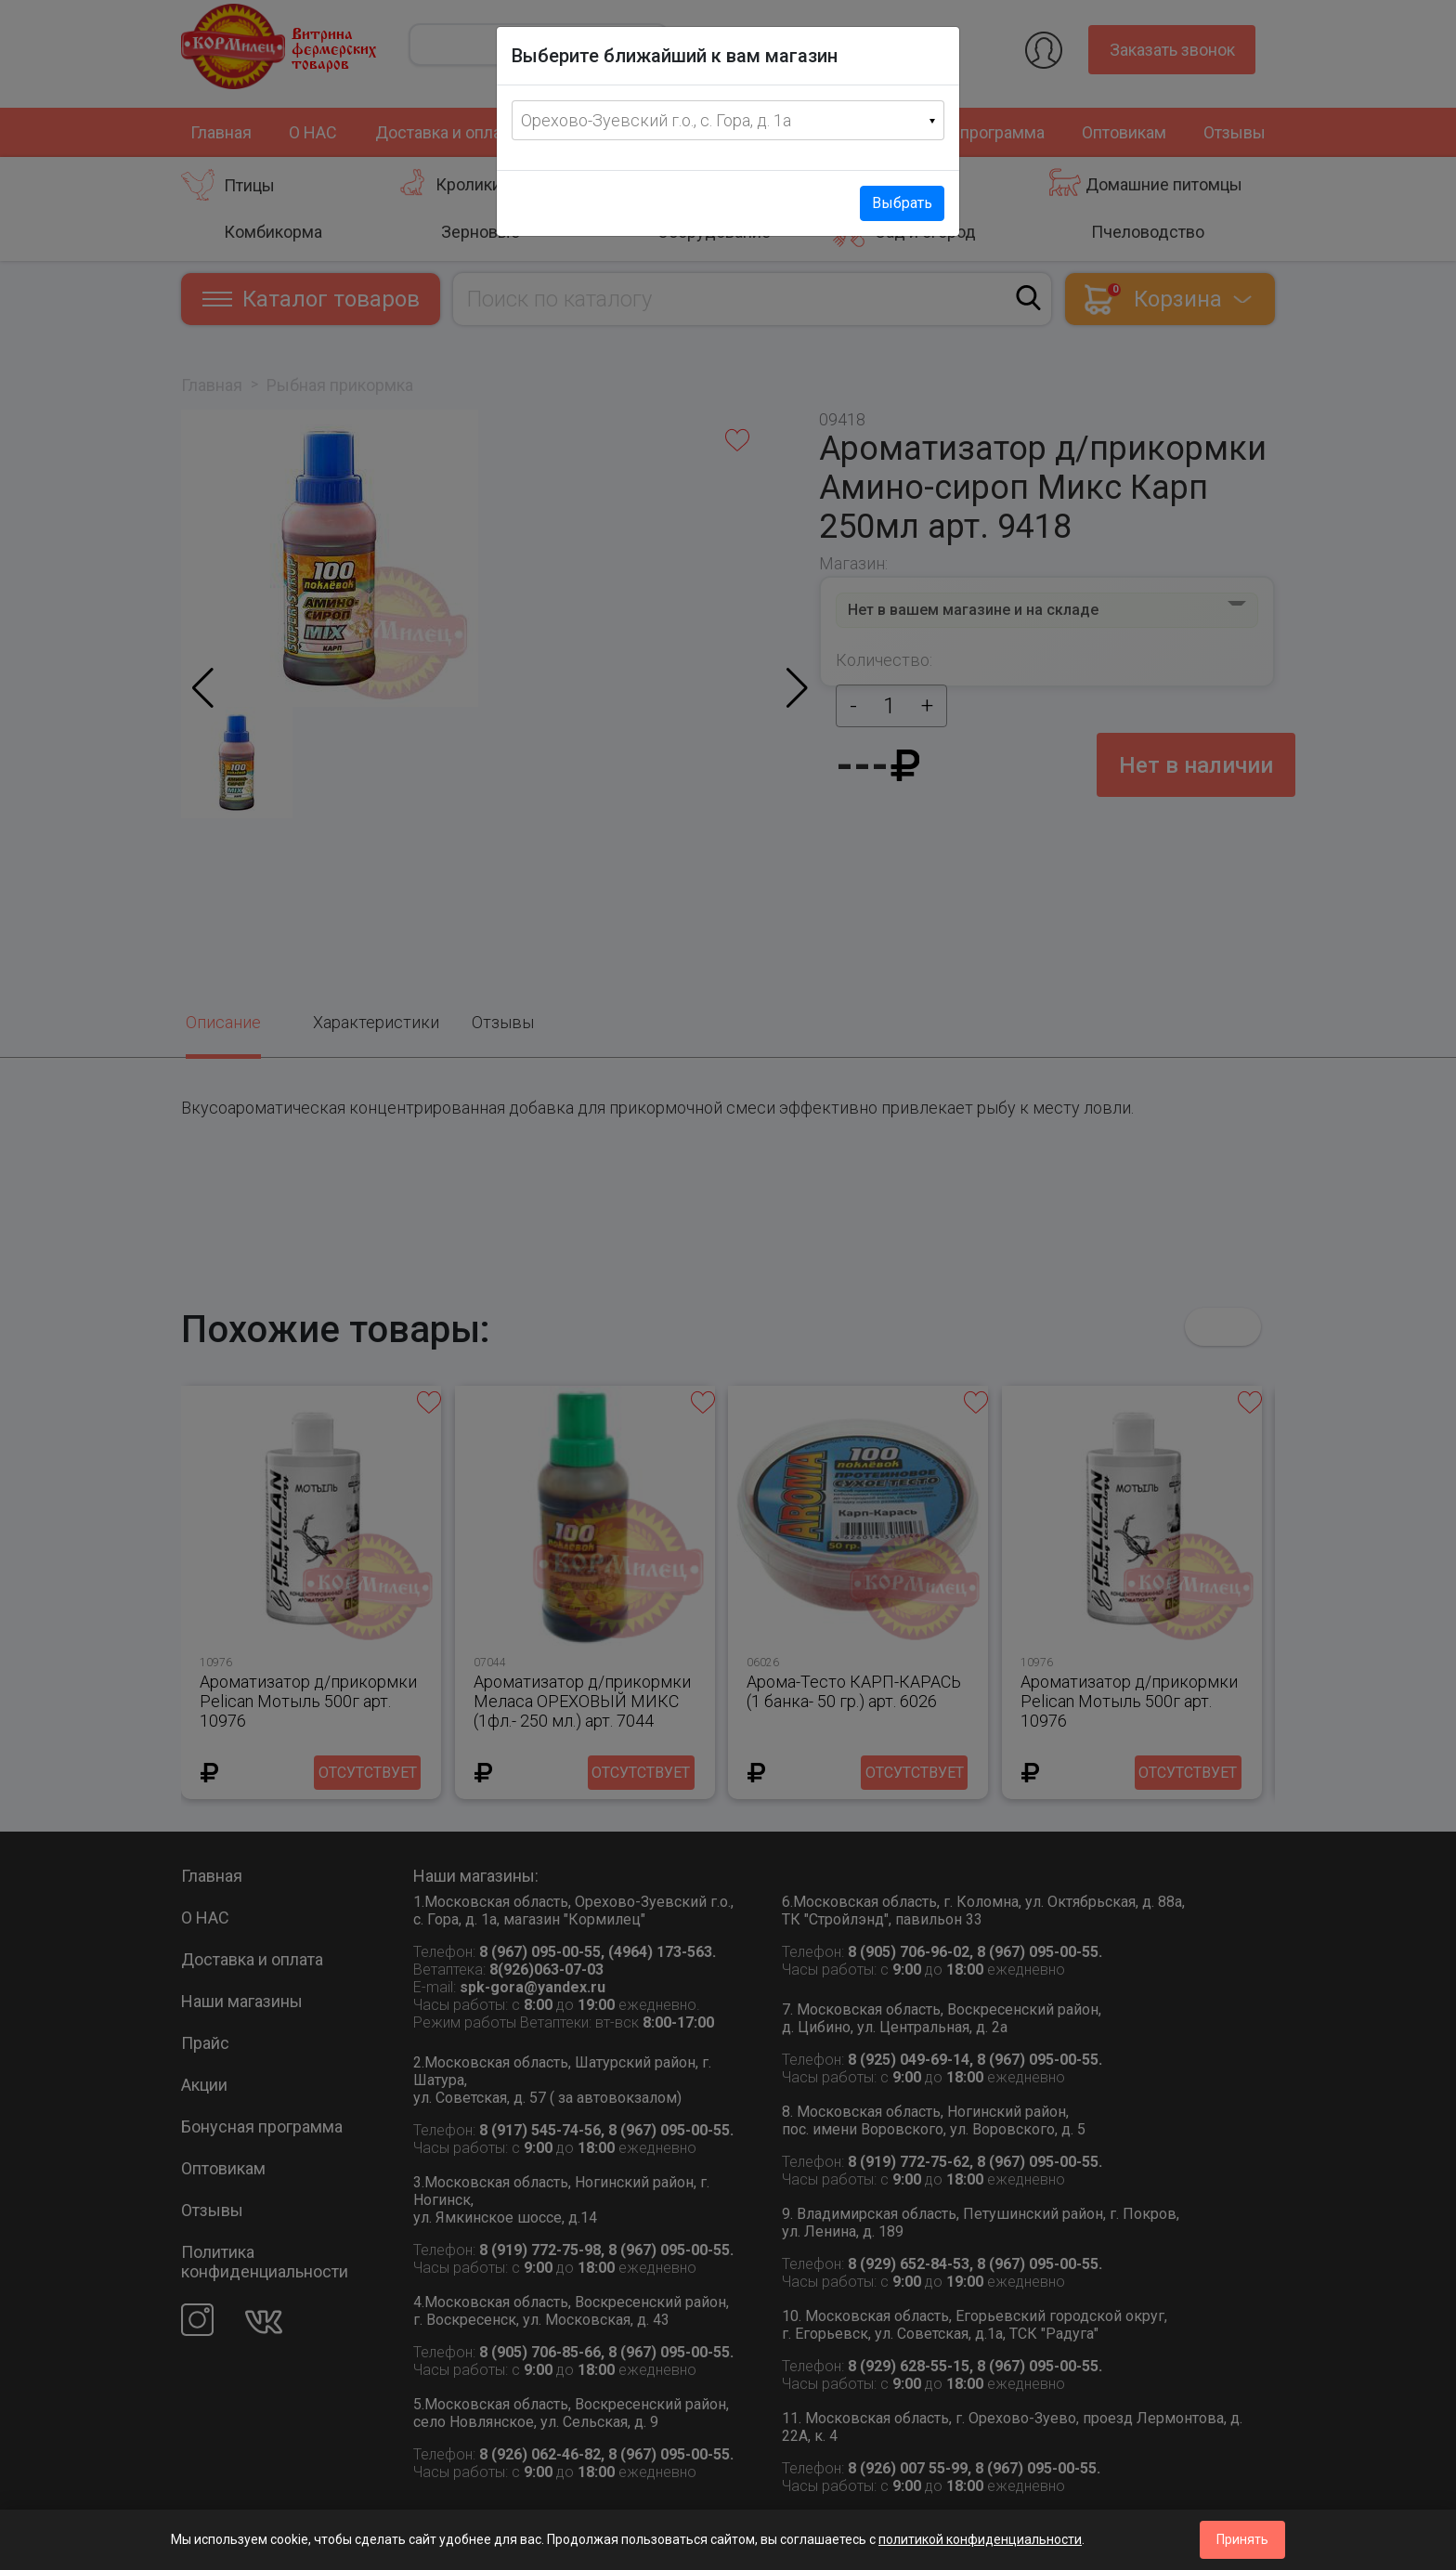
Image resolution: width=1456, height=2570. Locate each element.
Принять (1242, 2539)
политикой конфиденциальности (980, 2539)
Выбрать (902, 203)
